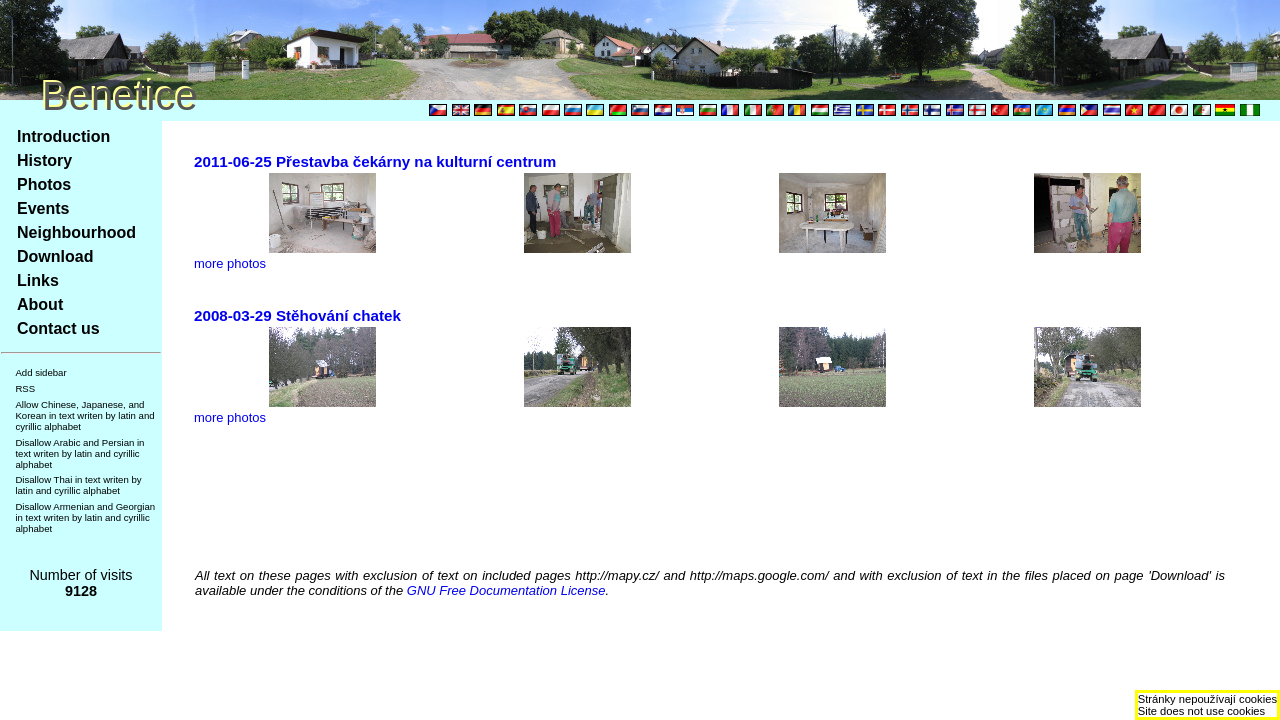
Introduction (63, 136)
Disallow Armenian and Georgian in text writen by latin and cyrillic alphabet (85, 517)
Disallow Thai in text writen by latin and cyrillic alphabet (78, 485)
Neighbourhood (76, 232)
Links (38, 280)
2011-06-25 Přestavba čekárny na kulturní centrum (375, 161)
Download (55, 256)
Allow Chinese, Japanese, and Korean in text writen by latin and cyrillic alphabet (84, 415)
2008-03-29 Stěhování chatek (297, 315)
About (40, 304)
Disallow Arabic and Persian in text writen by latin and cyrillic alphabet (79, 453)
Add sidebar (40, 372)
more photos (230, 263)
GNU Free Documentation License (506, 590)
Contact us (58, 328)
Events (43, 208)
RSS (25, 388)
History (44, 160)
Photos (44, 184)
